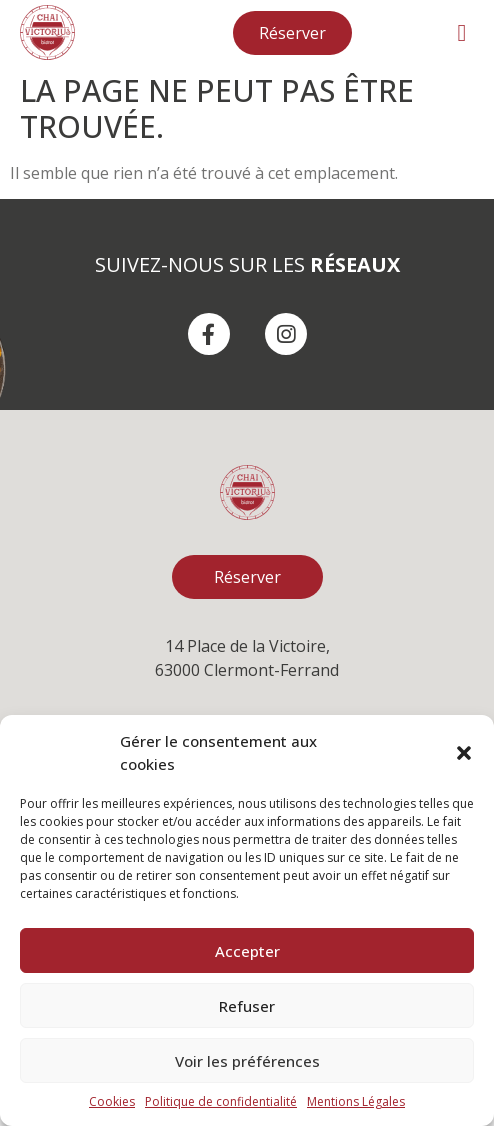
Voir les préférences (247, 1061)
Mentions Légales (356, 1101)
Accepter (247, 951)
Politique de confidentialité (221, 1101)
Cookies (112, 1101)
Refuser (247, 1006)
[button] (464, 753)
